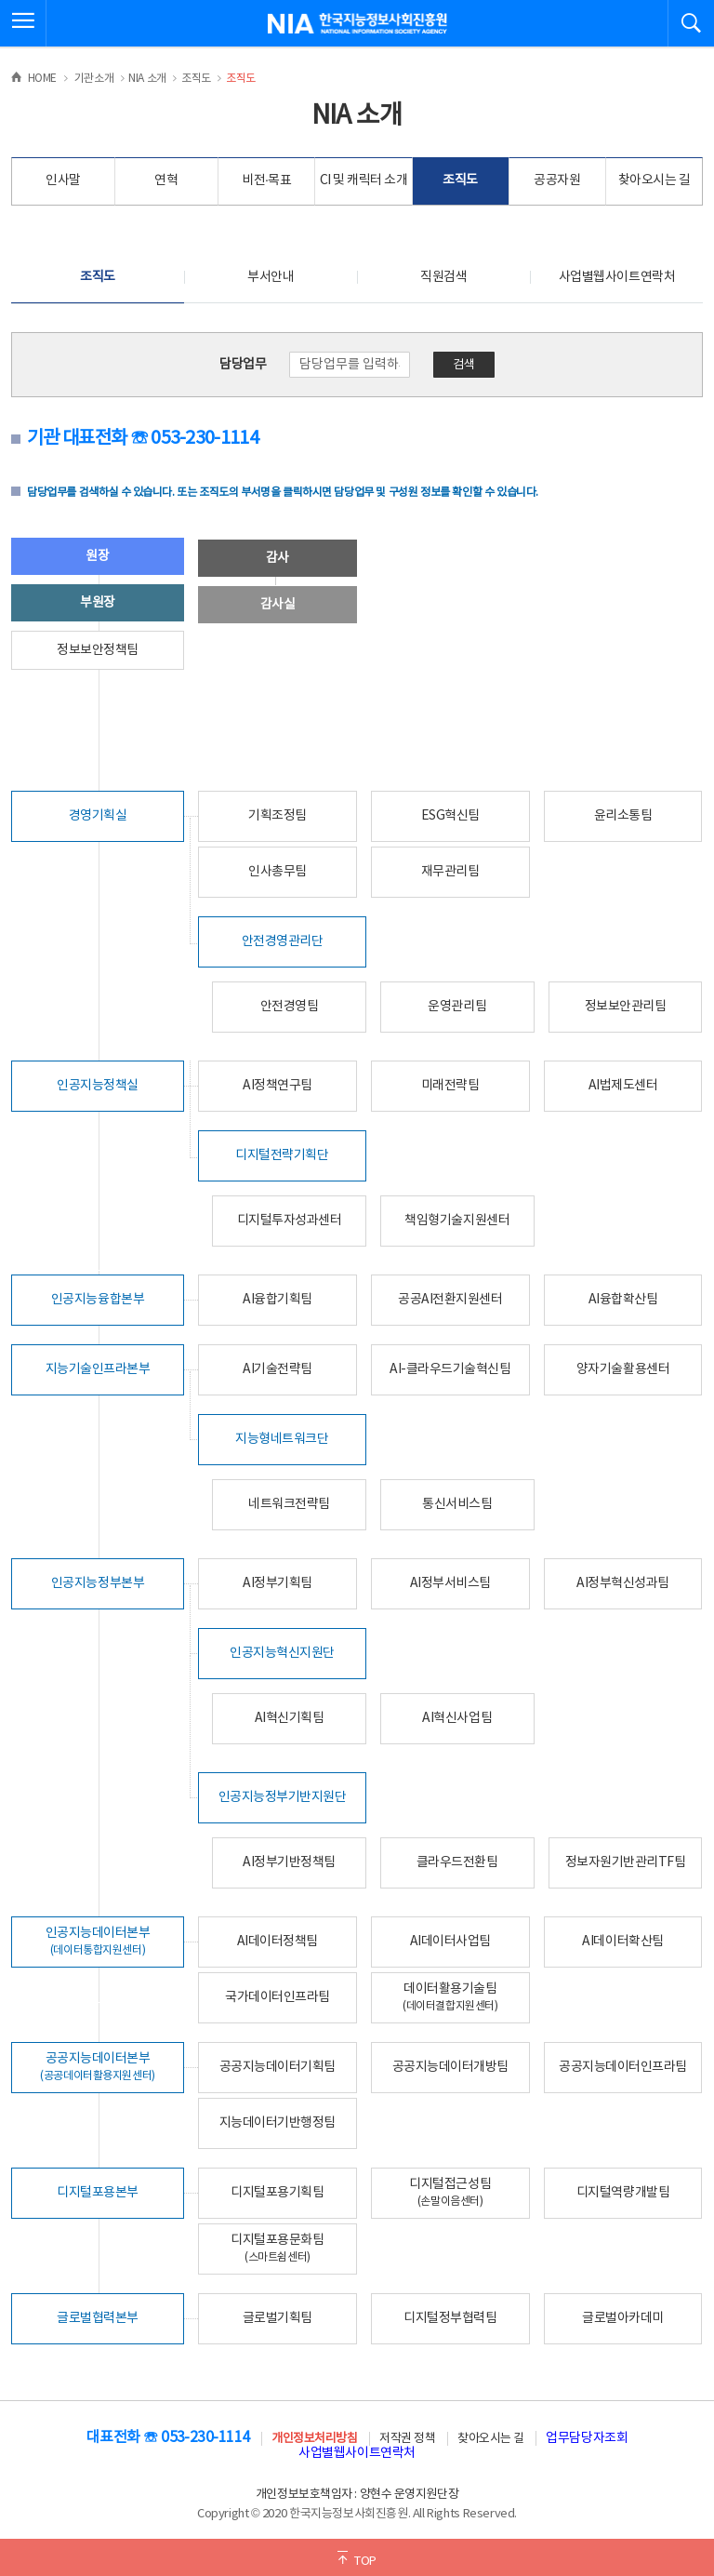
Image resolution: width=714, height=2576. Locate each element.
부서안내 (270, 277)
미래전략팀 (450, 1085)
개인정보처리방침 (314, 2439)
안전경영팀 (289, 1006)
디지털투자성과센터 (289, 1220)
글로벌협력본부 (98, 2318)
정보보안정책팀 (98, 650)
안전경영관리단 (283, 941)
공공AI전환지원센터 (450, 1299)
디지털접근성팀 (450, 2192)
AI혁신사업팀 (457, 1718)
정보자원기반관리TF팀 (625, 1862)
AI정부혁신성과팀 (622, 1583)
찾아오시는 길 (654, 180)
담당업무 (242, 364)
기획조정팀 (277, 815)
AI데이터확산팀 (622, 1941)
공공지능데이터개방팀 (450, 2067)
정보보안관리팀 (626, 1006)
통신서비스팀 (457, 1504)
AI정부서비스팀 (450, 1583)
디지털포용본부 (98, 2192)
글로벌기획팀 (277, 2318)
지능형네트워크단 (281, 1439)
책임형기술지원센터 (456, 1220)
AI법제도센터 (623, 1085)
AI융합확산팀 (623, 1299)
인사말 (63, 180)
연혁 (166, 180)
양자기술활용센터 (622, 1369)
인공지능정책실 (98, 1085)
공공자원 (557, 180)
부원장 (97, 602)
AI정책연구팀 (277, 1085)
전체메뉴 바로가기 (0, 0)
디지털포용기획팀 (277, 2192)
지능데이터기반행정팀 (277, 2123)
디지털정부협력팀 (449, 2318)
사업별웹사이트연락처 (617, 277)
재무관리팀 (450, 871)
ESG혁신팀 (450, 815)
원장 (97, 556)
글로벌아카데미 (623, 2318)
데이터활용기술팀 (450, 1997)
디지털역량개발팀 (622, 2192)
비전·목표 (267, 180)
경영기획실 (98, 815)
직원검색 (443, 277)
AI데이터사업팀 (450, 1941)
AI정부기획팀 (277, 1583)
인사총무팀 (277, 871)
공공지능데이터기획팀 (277, 2067)
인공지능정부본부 (97, 1583)
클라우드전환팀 (457, 1862)
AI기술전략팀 (277, 1369)
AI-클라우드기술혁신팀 (450, 1369)
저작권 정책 (407, 2439)
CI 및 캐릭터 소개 (364, 180)
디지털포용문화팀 (277, 2248)
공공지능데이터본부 (97, 2066)
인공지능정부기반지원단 (282, 1797)
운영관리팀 (457, 1006)
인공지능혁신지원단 (282, 1653)
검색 (464, 365)
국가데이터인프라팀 (277, 1997)
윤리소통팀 (623, 815)
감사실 (278, 604)
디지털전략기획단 (281, 1155)
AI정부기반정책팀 (289, 1862)
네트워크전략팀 (289, 1504)
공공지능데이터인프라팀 (623, 2067)
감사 (277, 558)
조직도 (460, 180)
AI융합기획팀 (277, 1299)
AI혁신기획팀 (289, 1718)
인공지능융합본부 (97, 1299)
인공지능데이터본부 (98, 1941)
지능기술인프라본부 (98, 1369)
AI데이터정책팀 (277, 1941)
